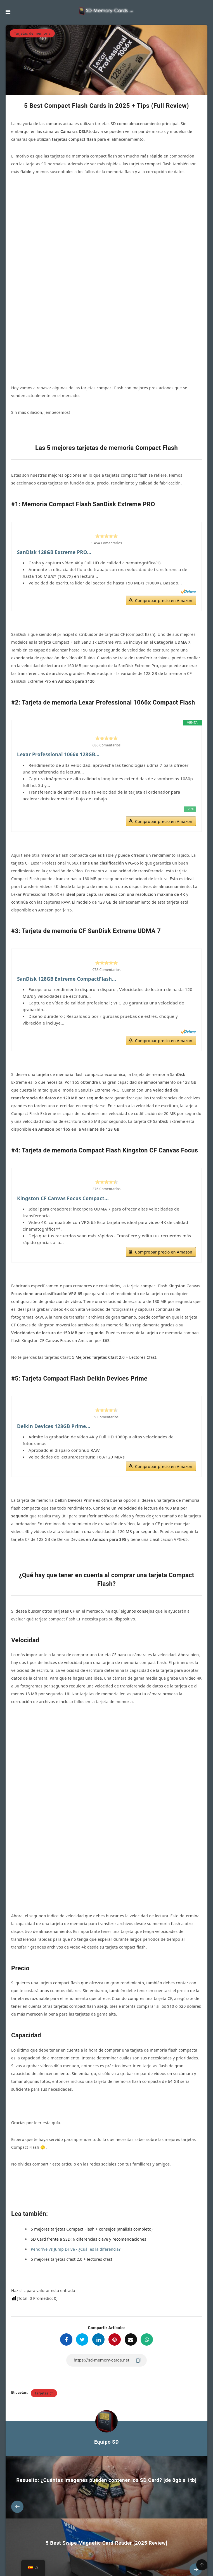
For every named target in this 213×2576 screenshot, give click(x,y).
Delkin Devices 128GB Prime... (55, 1348)
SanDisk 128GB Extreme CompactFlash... (68, 898)
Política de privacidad (100, 2559)
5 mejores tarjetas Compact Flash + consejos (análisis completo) (92, 2152)
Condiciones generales (140, 2559)
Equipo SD (106, 2365)
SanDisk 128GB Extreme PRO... (55, 468)
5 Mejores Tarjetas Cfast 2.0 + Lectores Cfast (114, 1279)
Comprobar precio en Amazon (163, 518)
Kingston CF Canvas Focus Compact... (64, 1119)
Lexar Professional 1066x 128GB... (60, 672)
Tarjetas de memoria (32, 33)
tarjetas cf (44, 2316)
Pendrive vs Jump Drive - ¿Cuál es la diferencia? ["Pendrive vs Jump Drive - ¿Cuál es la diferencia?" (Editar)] (75, 2172)
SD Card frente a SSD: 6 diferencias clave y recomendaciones (88, 2162)
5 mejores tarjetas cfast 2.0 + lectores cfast (71, 2182)
